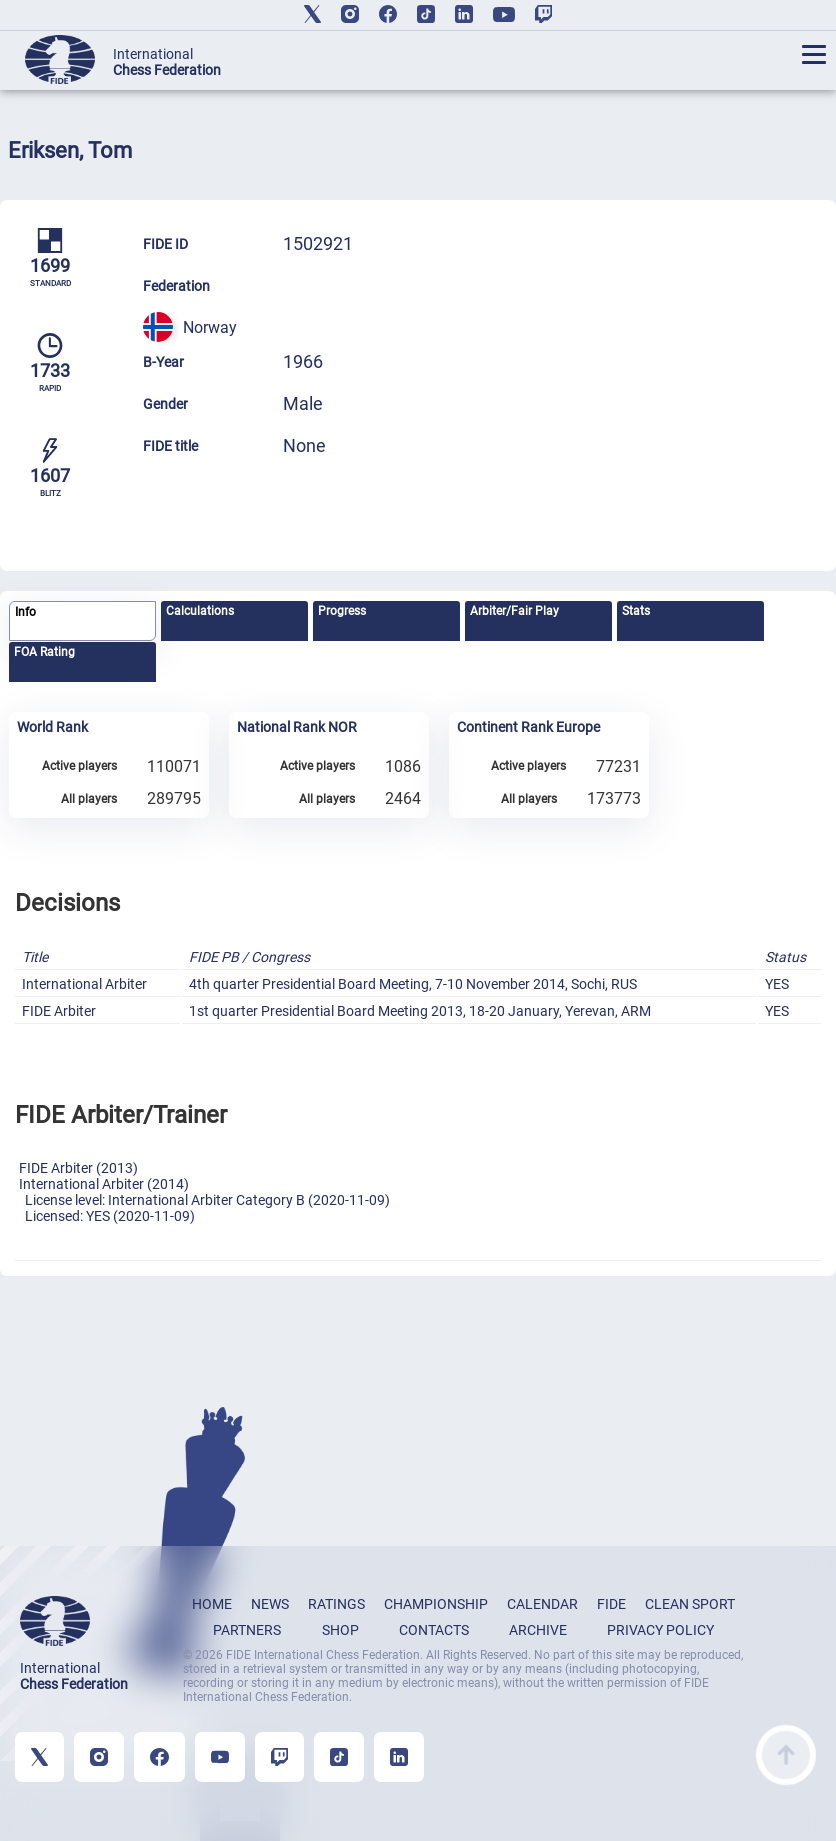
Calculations (200, 611)
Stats (636, 611)
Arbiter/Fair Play (514, 611)
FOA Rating (44, 652)
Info (25, 612)
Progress (342, 611)
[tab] (82, 621)
